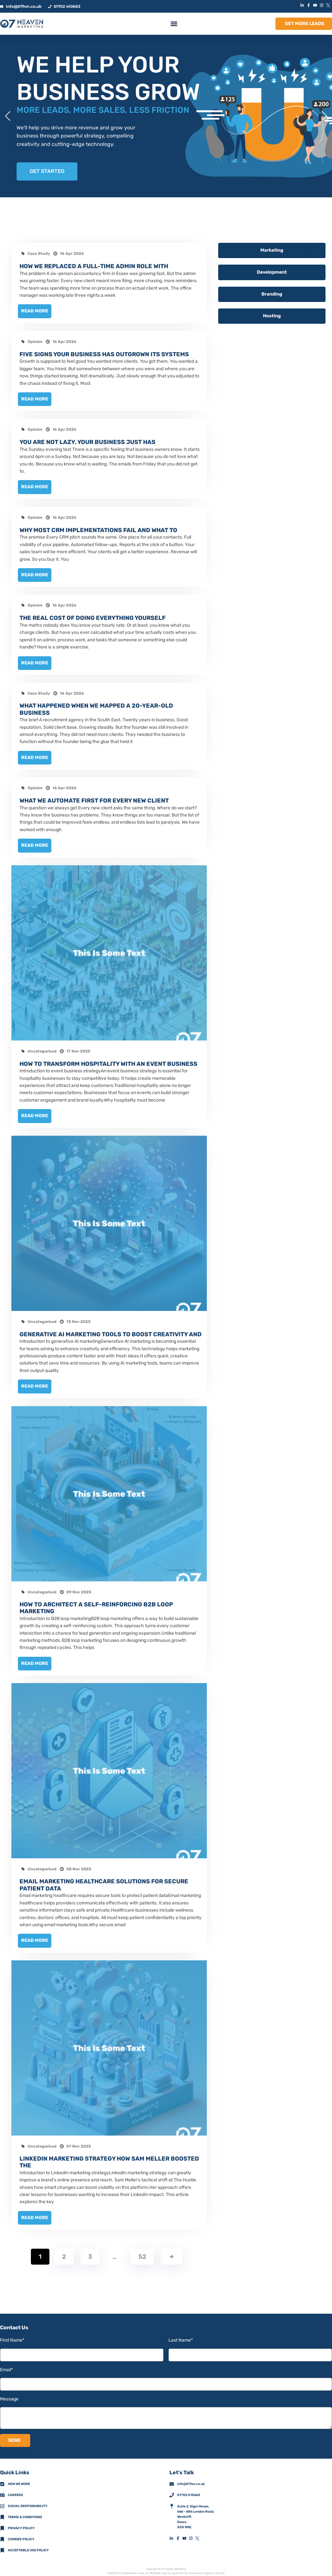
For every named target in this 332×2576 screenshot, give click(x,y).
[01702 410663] (171, 2492)
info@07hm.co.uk (191, 2481)
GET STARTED (47, 171)
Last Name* (180, 2337)
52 (142, 2254)
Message (9, 2396)
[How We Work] (2, 2481)
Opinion (35, 341)
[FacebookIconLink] (309, 5)
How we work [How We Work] (19, 2481)
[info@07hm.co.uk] (171, 2481)
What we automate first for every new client (94, 798)
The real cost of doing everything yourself (93, 616)
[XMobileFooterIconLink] (198, 2536)
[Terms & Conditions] (2, 2514)
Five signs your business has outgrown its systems (104, 353)
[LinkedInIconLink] (302, 5)
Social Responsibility (27, 2503)
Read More (34, 310)
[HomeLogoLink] (21, 24)
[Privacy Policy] (2, 2525)
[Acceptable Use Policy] (2, 2547)
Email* (6, 2367)
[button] (174, 24)
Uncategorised (42, 1049)
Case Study (39, 253)
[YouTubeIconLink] (315, 5)
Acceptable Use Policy (28, 2548)
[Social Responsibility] (2, 2503)
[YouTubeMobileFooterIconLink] (185, 2536)
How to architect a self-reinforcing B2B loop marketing (96, 1606)
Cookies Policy (21, 2537)
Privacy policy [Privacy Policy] (21, 2526)
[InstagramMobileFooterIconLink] (192, 2536)
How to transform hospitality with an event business (108, 1061)
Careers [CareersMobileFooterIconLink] (15, 2492)
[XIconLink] (328, 5)
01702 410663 (188, 2492)
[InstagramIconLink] (322, 5)
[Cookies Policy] (2, 2536)
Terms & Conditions (25, 2515)
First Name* (12, 2337)
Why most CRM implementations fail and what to (98, 529)
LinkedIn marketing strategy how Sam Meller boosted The (109, 2160)
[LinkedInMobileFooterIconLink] (172, 2536)
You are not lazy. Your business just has (87, 441)
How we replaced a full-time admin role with (94, 266)
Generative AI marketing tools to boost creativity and (111, 1331)
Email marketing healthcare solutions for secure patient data (104, 1883)
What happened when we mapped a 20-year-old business (96, 708)
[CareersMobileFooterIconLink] (2, 2492)
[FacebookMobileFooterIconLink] (179, 2536)
